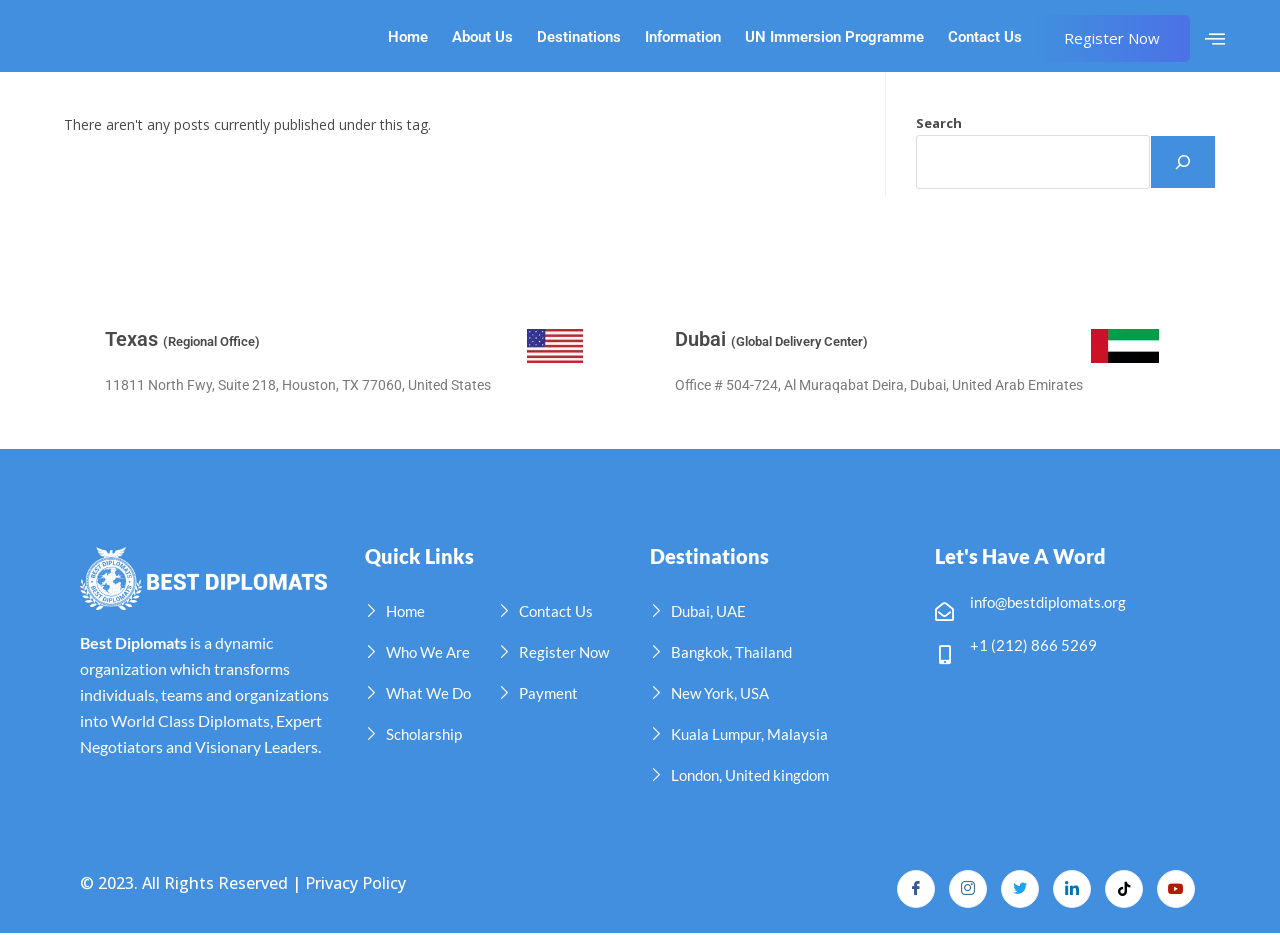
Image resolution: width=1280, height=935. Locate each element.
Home (408, 37)
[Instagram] (959, 890)
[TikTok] (1121, 890)
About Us (482, 37)
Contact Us (985, 37)
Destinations (579, 37)
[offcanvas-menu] (1215, 39)
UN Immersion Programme (834, 37)
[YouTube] (1175, 890)
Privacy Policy (355, 884)
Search (939, 123)
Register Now (1112, 38)
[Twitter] (1013, 890)
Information (683, 37)
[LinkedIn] (1067, 890)
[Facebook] (905, 890)
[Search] (1183, 162)
